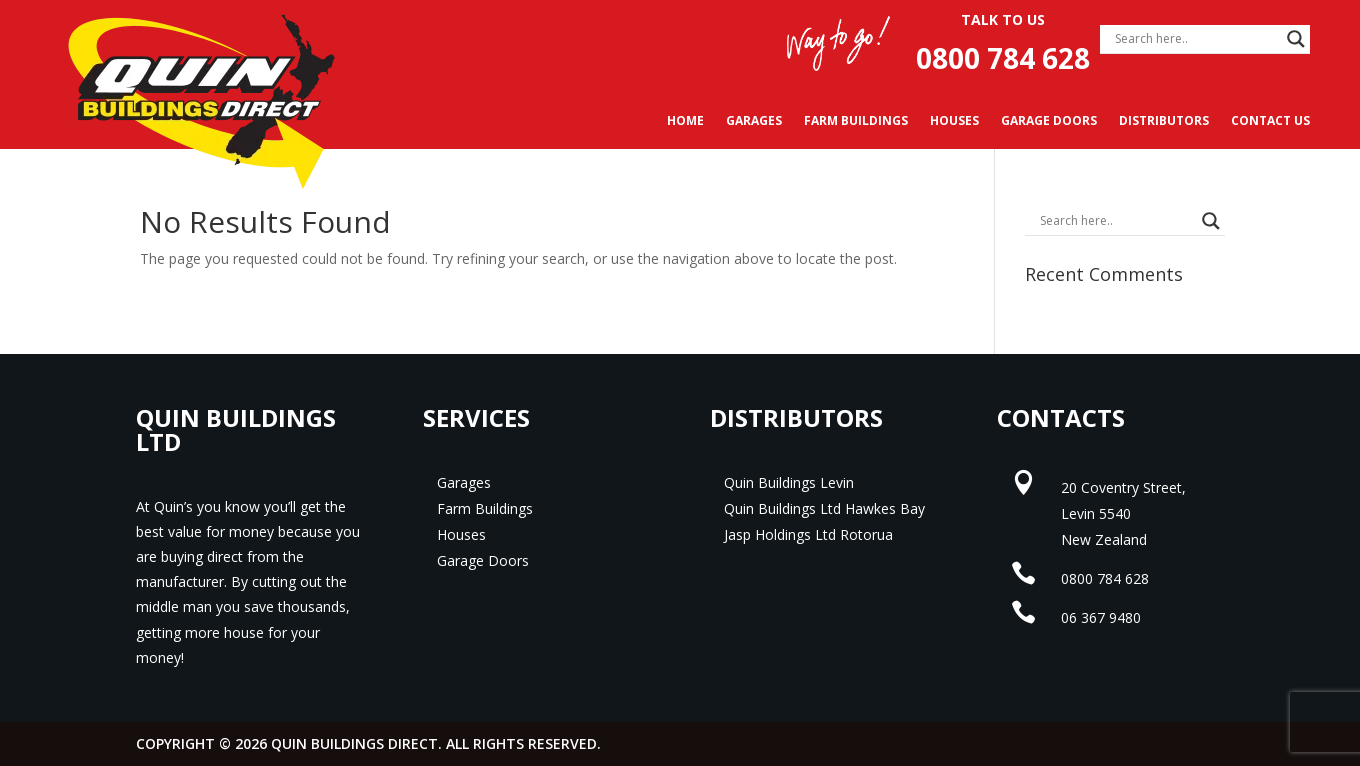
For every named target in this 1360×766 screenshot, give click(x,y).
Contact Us (1270, 121)
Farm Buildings (856, 121)
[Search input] (1196, 39)
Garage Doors (1049, 121)
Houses (954, 121)
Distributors (1164, 121)
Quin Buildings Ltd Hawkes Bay (824, 508)
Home (685, 121)
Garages (754, 121)
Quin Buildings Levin (789, 482)
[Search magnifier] (1296, 39)
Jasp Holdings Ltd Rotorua (808, 534)
